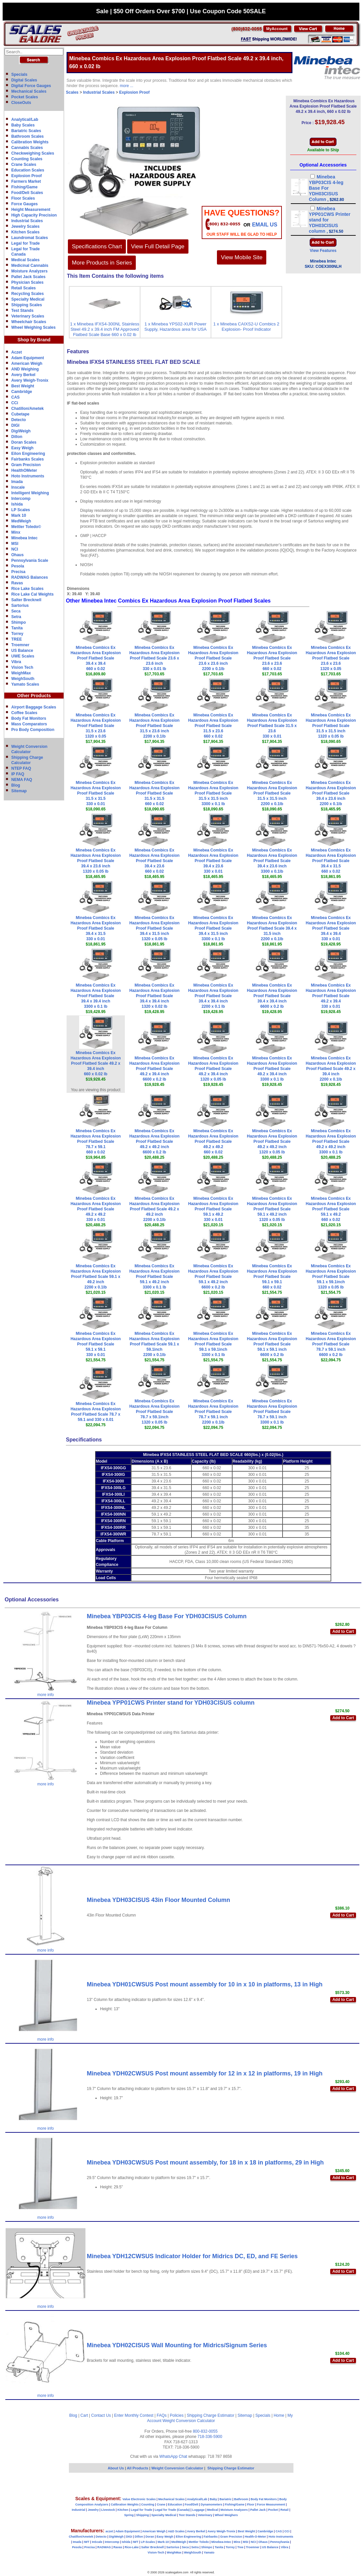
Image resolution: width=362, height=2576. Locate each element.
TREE (16, 639)
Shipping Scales (26, 305)
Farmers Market (26, 181)
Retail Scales (23, 288)
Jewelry (93, 2509)
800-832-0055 (205, 2431)
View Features (323, 250)
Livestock (108, 2509)
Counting (147, 2504)
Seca (16, 611)
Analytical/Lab (24, 119)
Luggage (198, 2509)
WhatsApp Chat (173, 2456)
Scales (72, 92)
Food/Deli (191, 2504)
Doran (149, 2536)
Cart (84, 2415)
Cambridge (21, 391)
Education (175, 2504)
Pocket (273, 2509)
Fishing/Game (24, 187)
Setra (16, 616)
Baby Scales (23, 125)
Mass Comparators (29, 724)
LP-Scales (148, 2542)
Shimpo (18, 622)
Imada (17, 481)
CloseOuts (21, 102)
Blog (15, 785)
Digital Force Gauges (31, 85)
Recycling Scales (27, 293)
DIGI (15, 425)
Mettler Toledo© (26, 526)
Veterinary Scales (27, 316)
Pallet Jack (258, 2509)
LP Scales (20, 510)
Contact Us (101, 2415)
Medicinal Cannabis (29, 265)
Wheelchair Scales (28, 321)
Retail (285, 2509)
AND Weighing (25, 369)
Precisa (18, 571)
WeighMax (21, 673)
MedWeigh (21, 521)
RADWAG (104, 2547)
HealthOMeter (24, 470)
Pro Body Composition (32, 729)
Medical (212, 2509)
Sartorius (20, 605)
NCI (14, 549)
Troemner (20, 645)
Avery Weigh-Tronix (29, 380)
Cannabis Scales (27, 147)
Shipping (142, 2515)
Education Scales (27, 170)
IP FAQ (17, 774)
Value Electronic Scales (139, 2499)
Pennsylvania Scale (29, 560)
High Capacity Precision (34, 215)
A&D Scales (176, 2531)
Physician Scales (27, 282)
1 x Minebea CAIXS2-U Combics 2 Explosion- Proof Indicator (246, 326)
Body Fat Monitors (28, 718)
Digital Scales (24, 80)
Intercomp (20, 498)
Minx (15, 532)
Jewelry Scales (25, 226)
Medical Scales (25, 260)
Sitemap (19, 791)
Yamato (209, 2552)
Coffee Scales (24, 712)
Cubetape (20, 414)
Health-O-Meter (255, 2536)
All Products (138, 2468)
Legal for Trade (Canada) (172, 2509)
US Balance (22, 650)
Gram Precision (26, 464)
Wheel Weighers (226, 2515)
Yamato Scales (25, 684)
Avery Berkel (23, 374)
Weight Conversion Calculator (189, 2420)
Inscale (18, 487)
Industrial (78, 2509)
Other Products (34, 695)
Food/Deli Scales (27, 192)
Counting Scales (26, 159)
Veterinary (205, 2515)
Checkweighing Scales (32, 153)
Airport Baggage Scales (33, 707)
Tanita (17, 628)
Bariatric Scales (26, 130)
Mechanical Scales (28, 91)
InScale (97, 2542)
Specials (19, 74)
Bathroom (241, 2499)
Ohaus (17, 555)
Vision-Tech (156, 2552)
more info (45, 1694)
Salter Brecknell (26, 600)
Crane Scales (23, 164)
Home (279, 2415)
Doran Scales (23, 442)
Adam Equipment (27, 358)
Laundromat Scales (29, 237)
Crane (161, 2504)
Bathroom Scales (27, 136)
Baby (213, 2499)
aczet (109, 2531)
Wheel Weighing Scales (33, 327)
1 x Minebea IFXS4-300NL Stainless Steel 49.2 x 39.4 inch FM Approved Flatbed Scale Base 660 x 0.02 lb (104, 329)
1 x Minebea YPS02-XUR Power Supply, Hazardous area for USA (175, 326)
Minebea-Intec (221, 2542)
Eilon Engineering (28, 453)
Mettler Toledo (199, 2542)
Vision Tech (22, 667)
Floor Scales (23, 198)
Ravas (17, 583)
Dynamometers (211, 2504)
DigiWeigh (20, 431)
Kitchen (123, 2509)
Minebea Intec (24, 538)
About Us (116, 2468)
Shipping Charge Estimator (210, 2415)
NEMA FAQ (21, 779)
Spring (129, 2515)
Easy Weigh (22, 448)
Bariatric (226, 2499)
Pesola (17, 566)
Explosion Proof (26, 175)
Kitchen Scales (25, 232)
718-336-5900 (209, 2436)
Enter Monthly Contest (133, 2415)
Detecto (18, 419)
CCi (14, 403)
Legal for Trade (25, 243)
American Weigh (26, 363)
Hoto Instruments (27, 476)
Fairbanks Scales (27, 459)
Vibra (16, 661)
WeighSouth (22, 678)
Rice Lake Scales (27, 588)
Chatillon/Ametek (27, 408)
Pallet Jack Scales (28, 276)
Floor (251, 2504)
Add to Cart (343, 1631)
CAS (15, 397)
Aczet (16, 352)
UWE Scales (22, 656)
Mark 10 (18, 515)
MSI (14, 543)
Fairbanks (211, 2536)
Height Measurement (30, 209)
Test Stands (22, 310)
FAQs (162, 2415)
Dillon (16, 436)
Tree (240, 2547)
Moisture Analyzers (29, 271)
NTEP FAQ (21, 768)
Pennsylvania (279, 2542)
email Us (264, 224)
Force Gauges (24, 204)
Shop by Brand (34, 339)
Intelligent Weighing (30, 493)
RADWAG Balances (29, 577)
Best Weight (22, 386)
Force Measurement (271, 2504)
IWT (86, 2542)
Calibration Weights (29, 142)
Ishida (17, 504)
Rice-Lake (132, 2547)
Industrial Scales (27, 221)
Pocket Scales (24, 97)
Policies (176, 2415)
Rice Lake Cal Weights (32, 594)
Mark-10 (163, 2542)
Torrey (17, 633)
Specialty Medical (27, 299)
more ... (126, 85)
